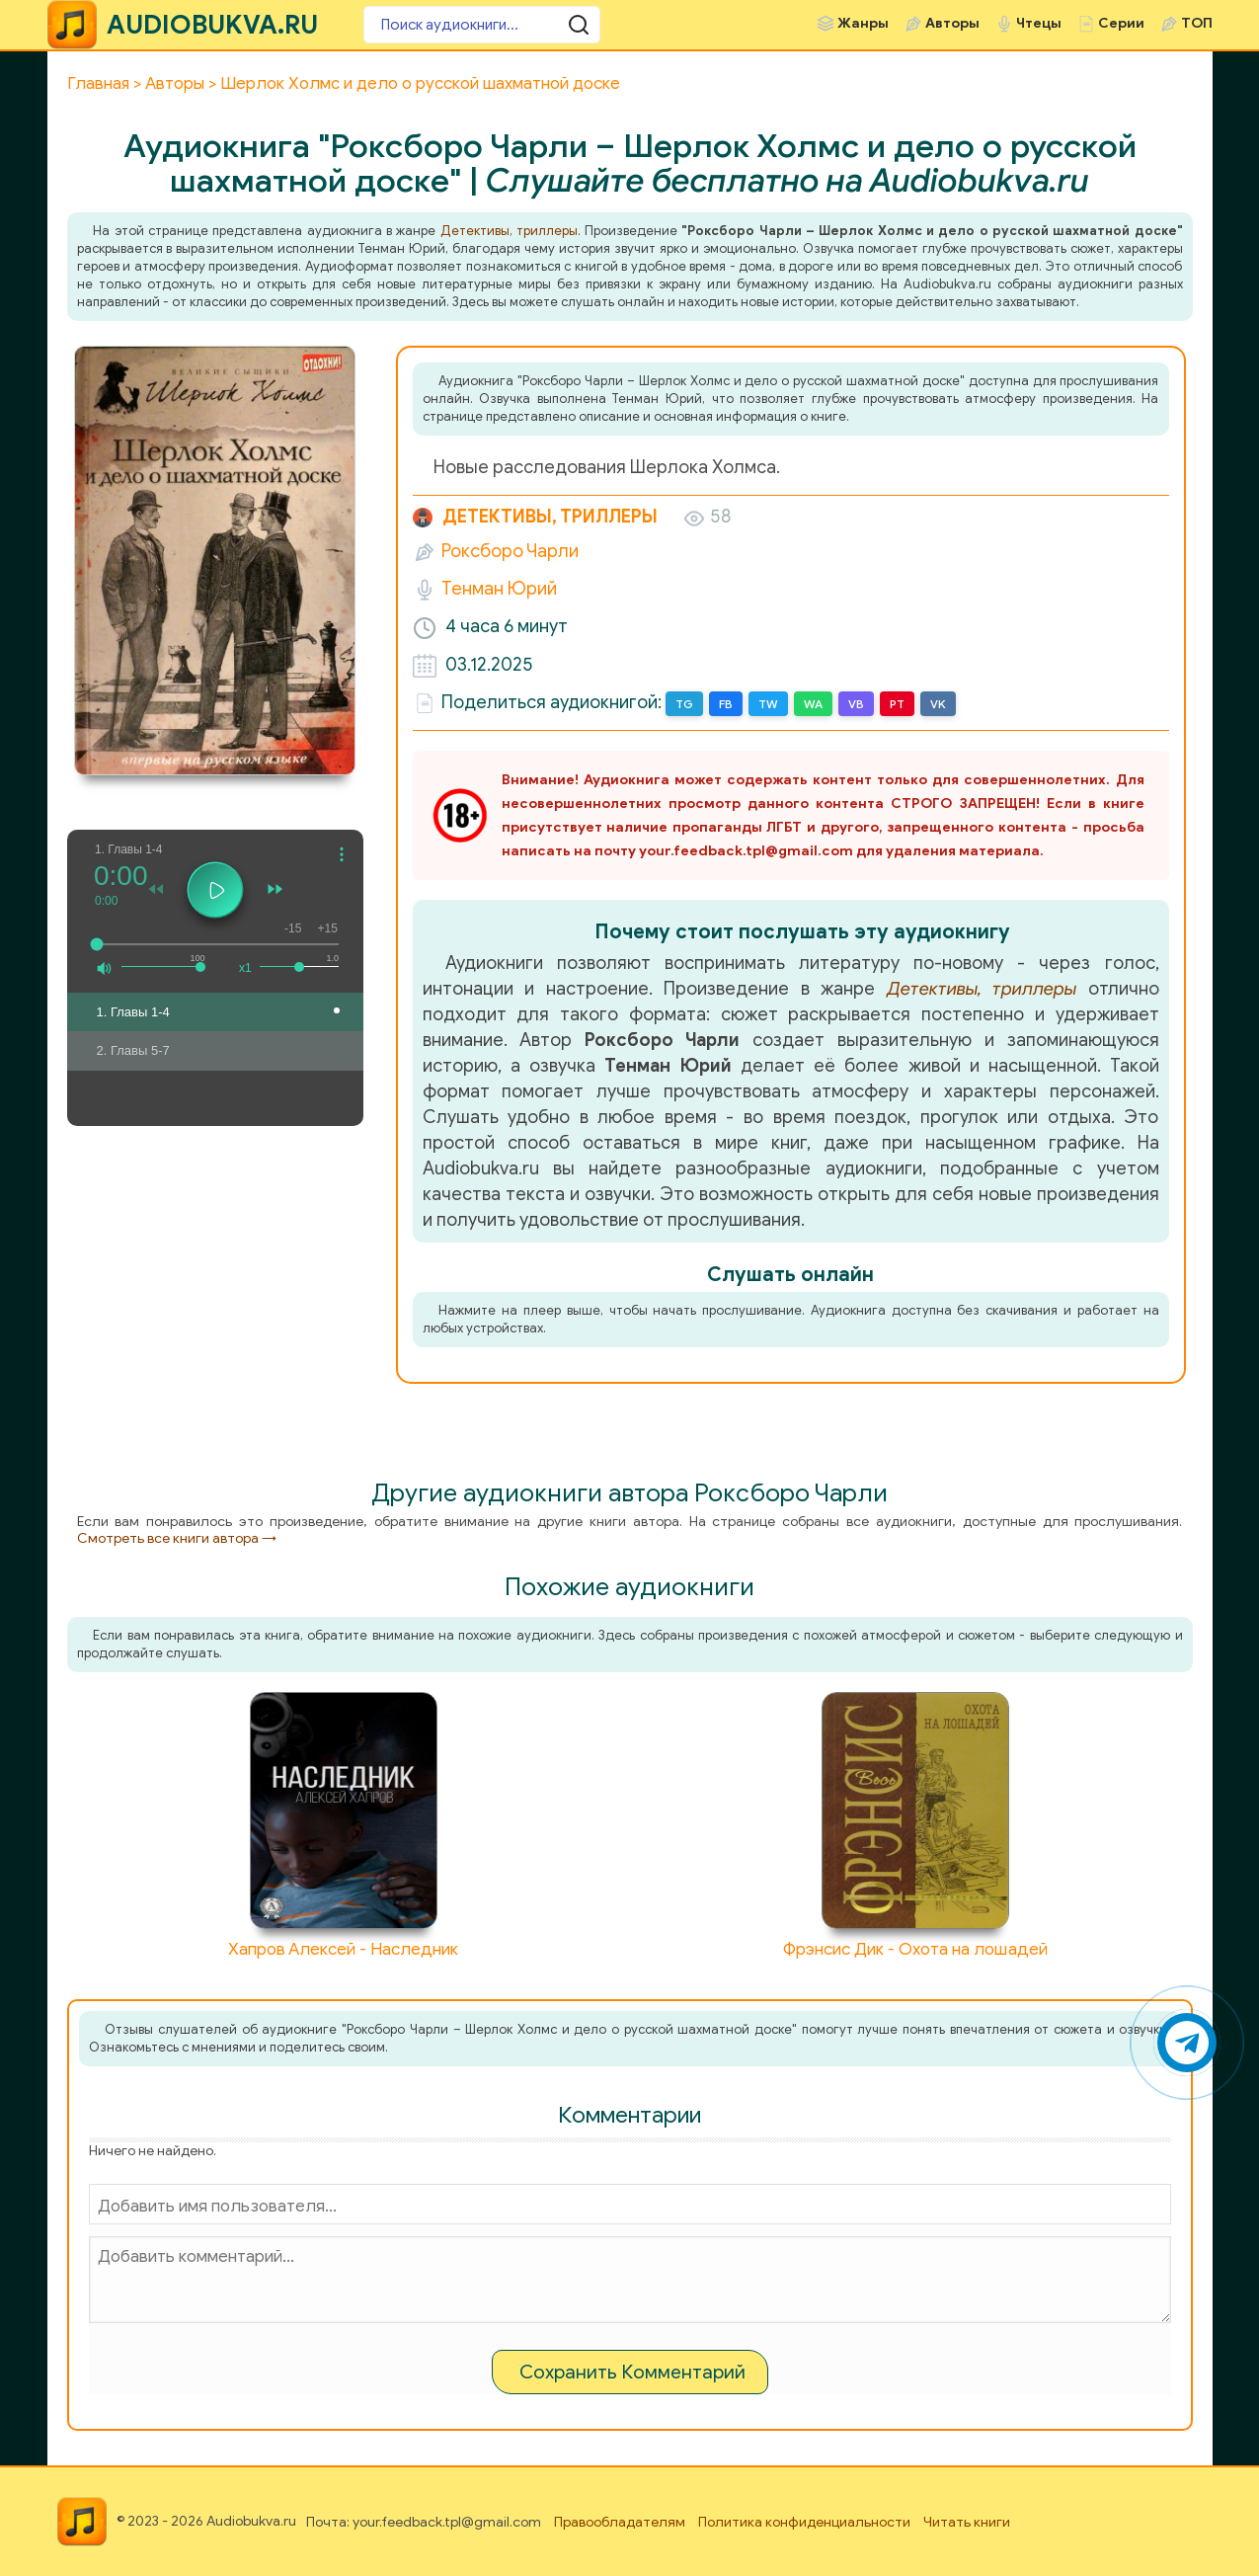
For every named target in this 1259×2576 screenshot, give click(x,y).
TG (684, 703)
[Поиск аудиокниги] (481, 24)
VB (856, 703)
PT (897, 703)
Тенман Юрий (499, 589)
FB (726, 703)
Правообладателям (619, 2522)
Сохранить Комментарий (632, 2372)
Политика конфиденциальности (804, 2522)
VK (938, 703)
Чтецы (1039, 23)
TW (768, 703)
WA (813, 703)
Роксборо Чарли (510, 551)
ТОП (1197, 23)
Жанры (863, 23)
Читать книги (966, 2522)
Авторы (952, 23)
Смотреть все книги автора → (176, 1538)
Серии (1121, 23)
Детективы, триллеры (509, 230)
